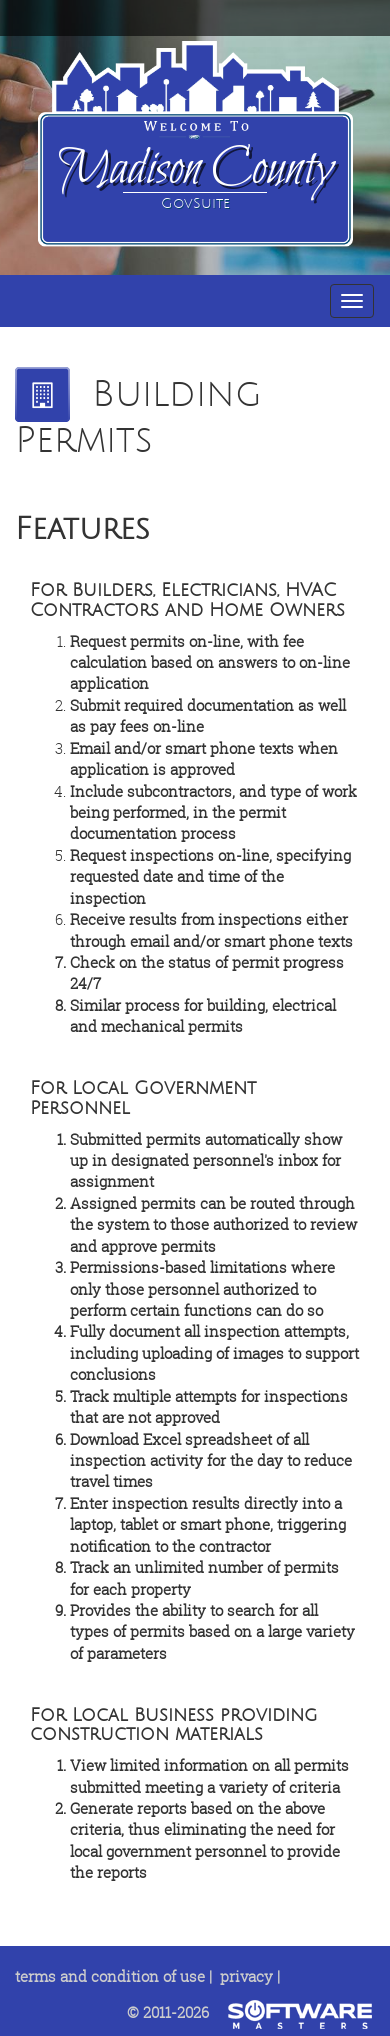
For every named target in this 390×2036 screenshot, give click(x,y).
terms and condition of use (110, 1976)
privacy (246, 1976)
